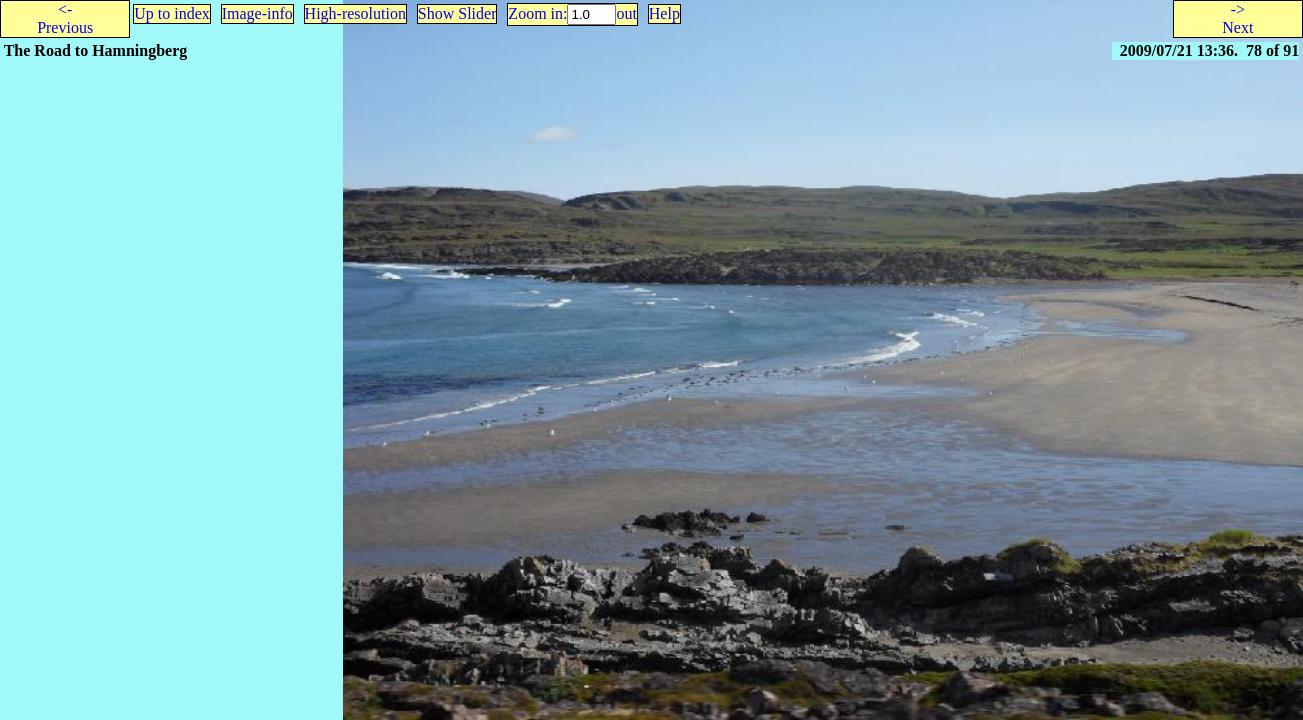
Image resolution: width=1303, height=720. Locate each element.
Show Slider (457, 13)
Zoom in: (537, 13)
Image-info (257, 13)
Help (664, 13)
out (626, 13)
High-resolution (355, 13)
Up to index (172, 13)
